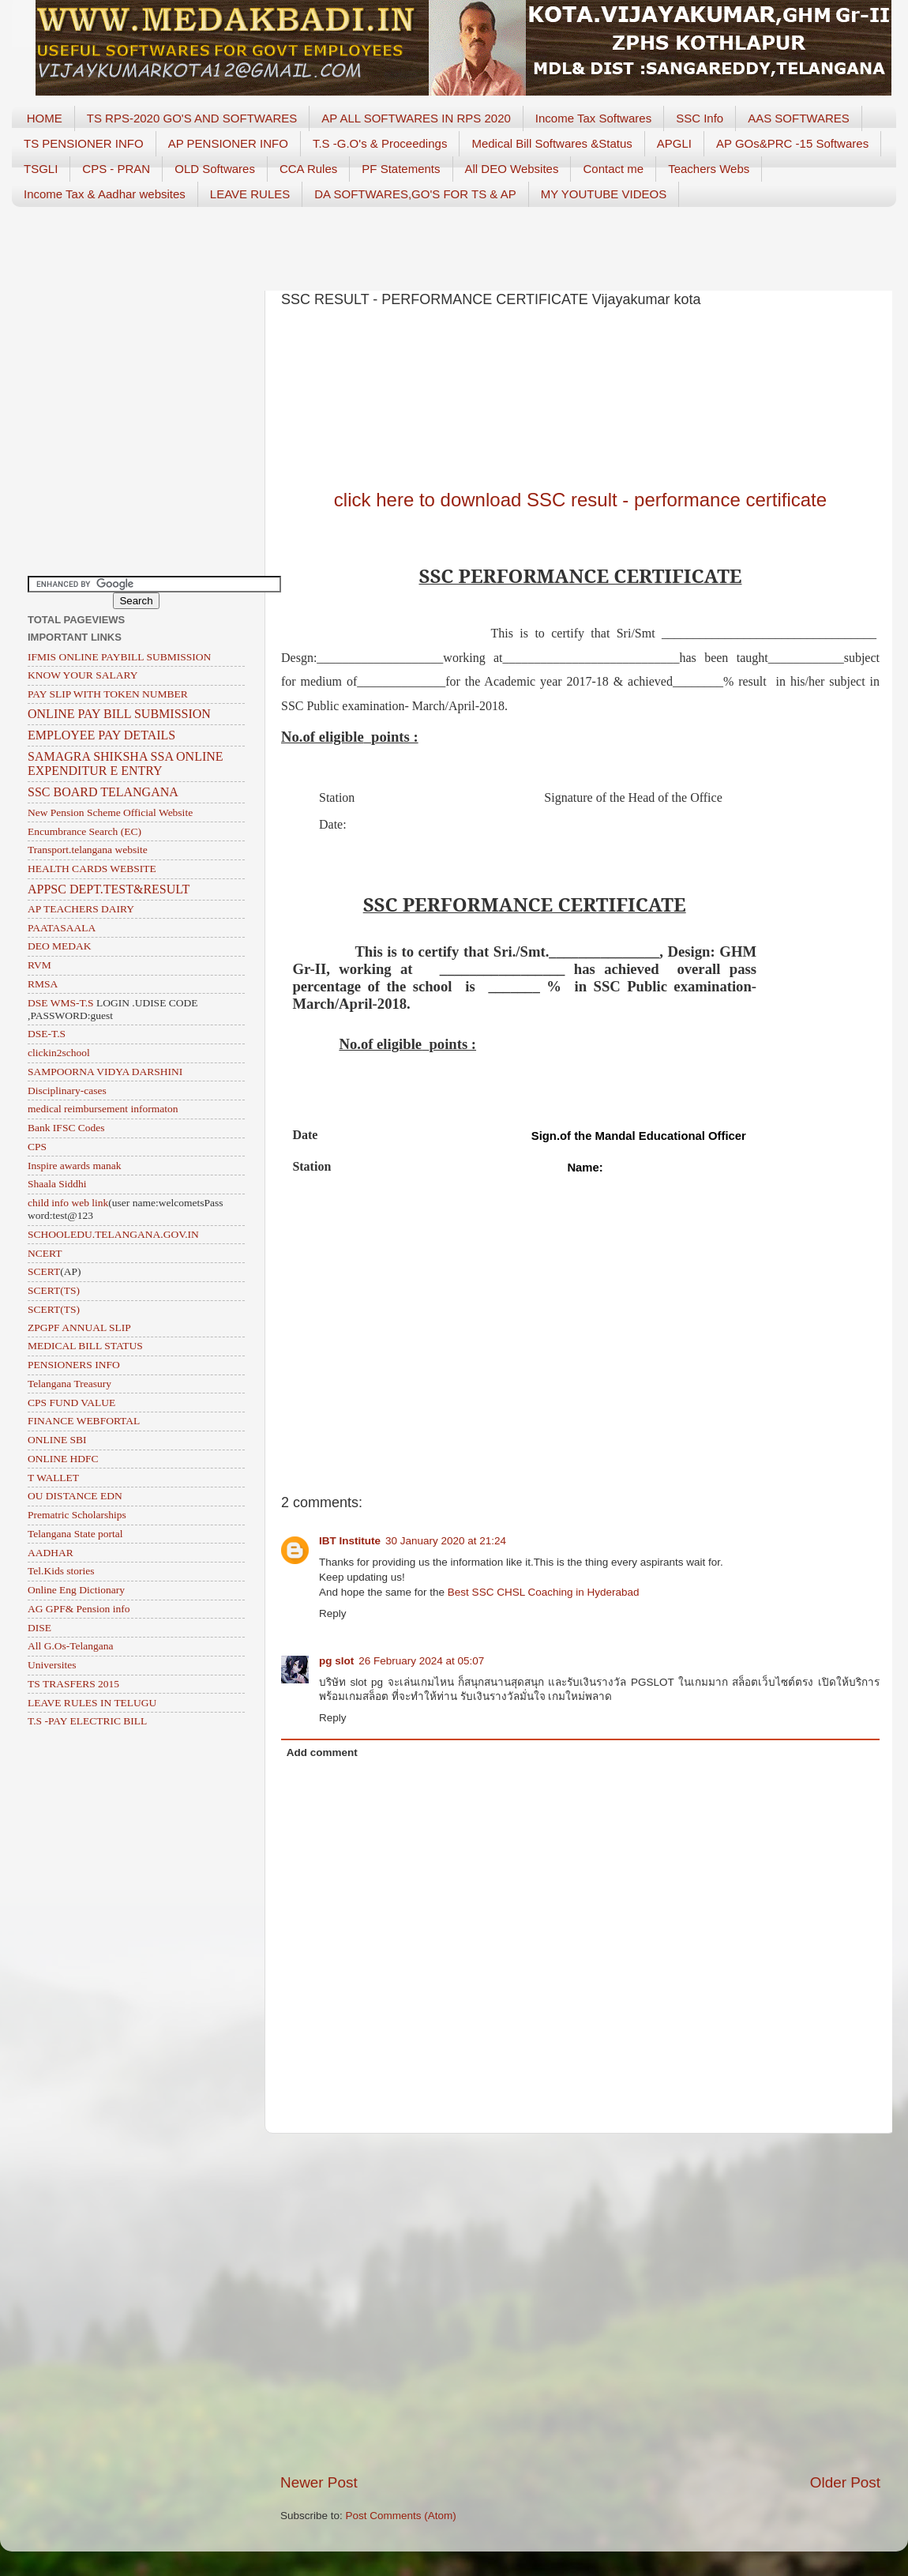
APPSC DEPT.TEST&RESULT (108, 889)
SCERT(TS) (54, 1290)
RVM (39, 965)
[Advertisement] (454, 243)
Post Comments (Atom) (401, 2515)
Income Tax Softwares (593, 118)
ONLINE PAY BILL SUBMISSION (119, 713)
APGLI (674, 143)
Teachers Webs (708, 168)
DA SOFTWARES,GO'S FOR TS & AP (415, 194)
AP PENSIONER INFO (228, 143)
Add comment (322, 1752)
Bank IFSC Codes (66, 1128)
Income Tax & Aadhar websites (105, 194)
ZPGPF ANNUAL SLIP (79, 1327)
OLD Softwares (214, 168)
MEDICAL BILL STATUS (85, 1346)
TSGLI (41, 168)
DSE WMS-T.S (61, 1003)
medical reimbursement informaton (103, 1109)
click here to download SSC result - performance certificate (580, 499)
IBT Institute (350, 1541)
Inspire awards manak (74, 1165)
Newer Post (319, 2482)
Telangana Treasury (69, 1384)
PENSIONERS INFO (74, 1365)
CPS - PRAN (116, 168)
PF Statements (401, 168)
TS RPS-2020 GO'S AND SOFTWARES (192, 118)
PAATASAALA (62, 928)
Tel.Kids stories (61, 1571)
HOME (44, 118)
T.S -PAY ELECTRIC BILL (87, 1721)
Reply (333, 1613)
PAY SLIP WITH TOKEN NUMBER (108, 694)
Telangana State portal (75, 1534)
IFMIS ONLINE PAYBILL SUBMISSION (119, 657)
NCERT (45, 1253)
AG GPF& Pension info (78, 1609)
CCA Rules (308, 168)
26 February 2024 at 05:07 (421, 1661)
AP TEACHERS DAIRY (81, 909)
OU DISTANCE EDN (75, 1496)
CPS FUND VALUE (71, 1402)
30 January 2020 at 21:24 (445, 1541)
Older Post (845, 2482)
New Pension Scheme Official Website (110, 812)
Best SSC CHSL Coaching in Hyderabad (544, 1592)
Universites (52, 1665)
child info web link (68, 1203)
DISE (39, 1628)
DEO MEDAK (60, 946)
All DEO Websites (512, 168)
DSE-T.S (47, 1034)
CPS (37, 1147)
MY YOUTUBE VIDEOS (604, 194)
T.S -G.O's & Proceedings (380, 143)
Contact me (613, 168)
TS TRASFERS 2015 (73, 1684)
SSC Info (699, 118)
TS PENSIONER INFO (84, 143)
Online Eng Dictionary (76, 1590)
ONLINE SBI (57, 1440)
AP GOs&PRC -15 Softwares (792, 143)
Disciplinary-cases (67, 1090)
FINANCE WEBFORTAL (84, 1421)
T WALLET (53, 1478)
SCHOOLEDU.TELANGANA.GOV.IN (113, 1234)
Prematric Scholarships (77, 1515)
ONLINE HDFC (63, 1459)
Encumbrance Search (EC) (84, 831)
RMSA (43, 984)
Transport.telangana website (88, 850)
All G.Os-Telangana (71, 1646)
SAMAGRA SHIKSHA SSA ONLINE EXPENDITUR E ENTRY (125, 763)
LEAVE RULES (250, 194)
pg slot (336, 1661)
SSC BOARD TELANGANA (103, 792)
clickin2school (59, 1053)
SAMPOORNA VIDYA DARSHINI (105, 1071)
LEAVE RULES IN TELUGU (92, 1703)
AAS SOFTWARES (799, 118)
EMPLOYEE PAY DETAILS (101, 735)
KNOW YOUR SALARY (83, 675)
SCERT (44, 1271)
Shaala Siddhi (57, 1184)
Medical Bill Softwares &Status (551, 143)
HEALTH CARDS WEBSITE (92, 868)
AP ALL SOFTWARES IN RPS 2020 (416, 118)
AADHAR (50, 1553)
